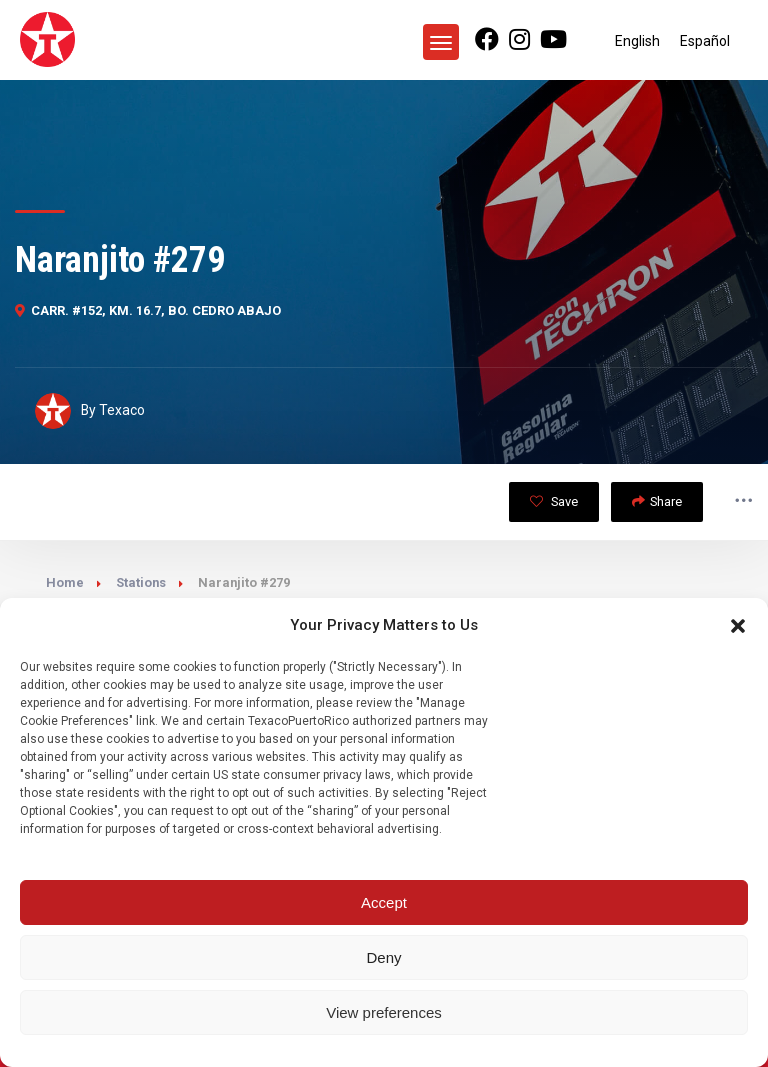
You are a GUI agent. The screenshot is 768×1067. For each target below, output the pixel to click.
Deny (383, 957)
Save (554, 501)
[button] (738, 626)
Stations (141, 582)
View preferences (384, 1012)
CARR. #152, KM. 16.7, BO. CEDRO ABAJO (148, 310)
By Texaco (90, 411)
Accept (384, 902)
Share (657, 501)
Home (65, 582)
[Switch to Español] (705, 41)
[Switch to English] (637, 41)
